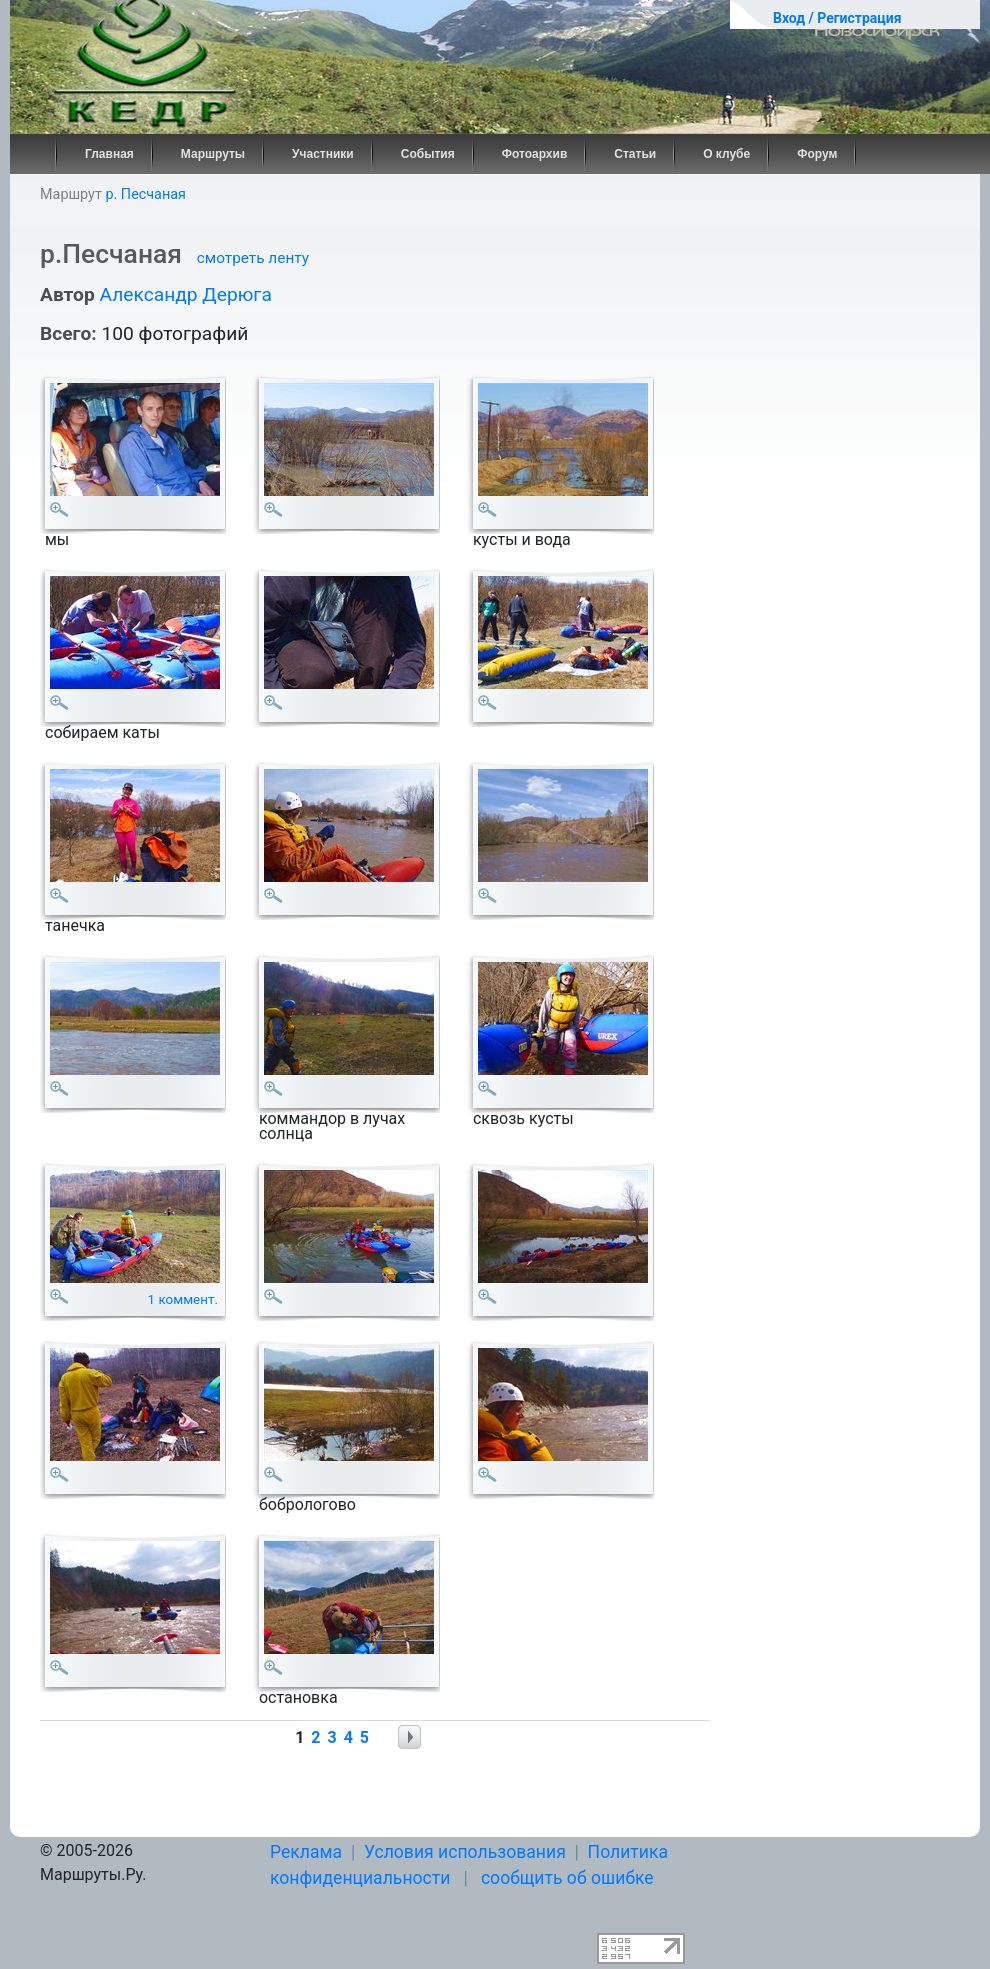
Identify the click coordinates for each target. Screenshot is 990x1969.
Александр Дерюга (185, 294)
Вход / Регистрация (837, 18)
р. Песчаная (145, 194)
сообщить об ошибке (567, 1878)
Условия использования (465, 1852)
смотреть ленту (253, 258)
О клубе (726, 154)
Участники (323, 154)
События (428, 154)
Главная (109, 154)
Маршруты (213, 154)
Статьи (635, 154)
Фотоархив (535, 154)
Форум (817, 154)
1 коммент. (183, 1299)
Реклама (306, 1852)
